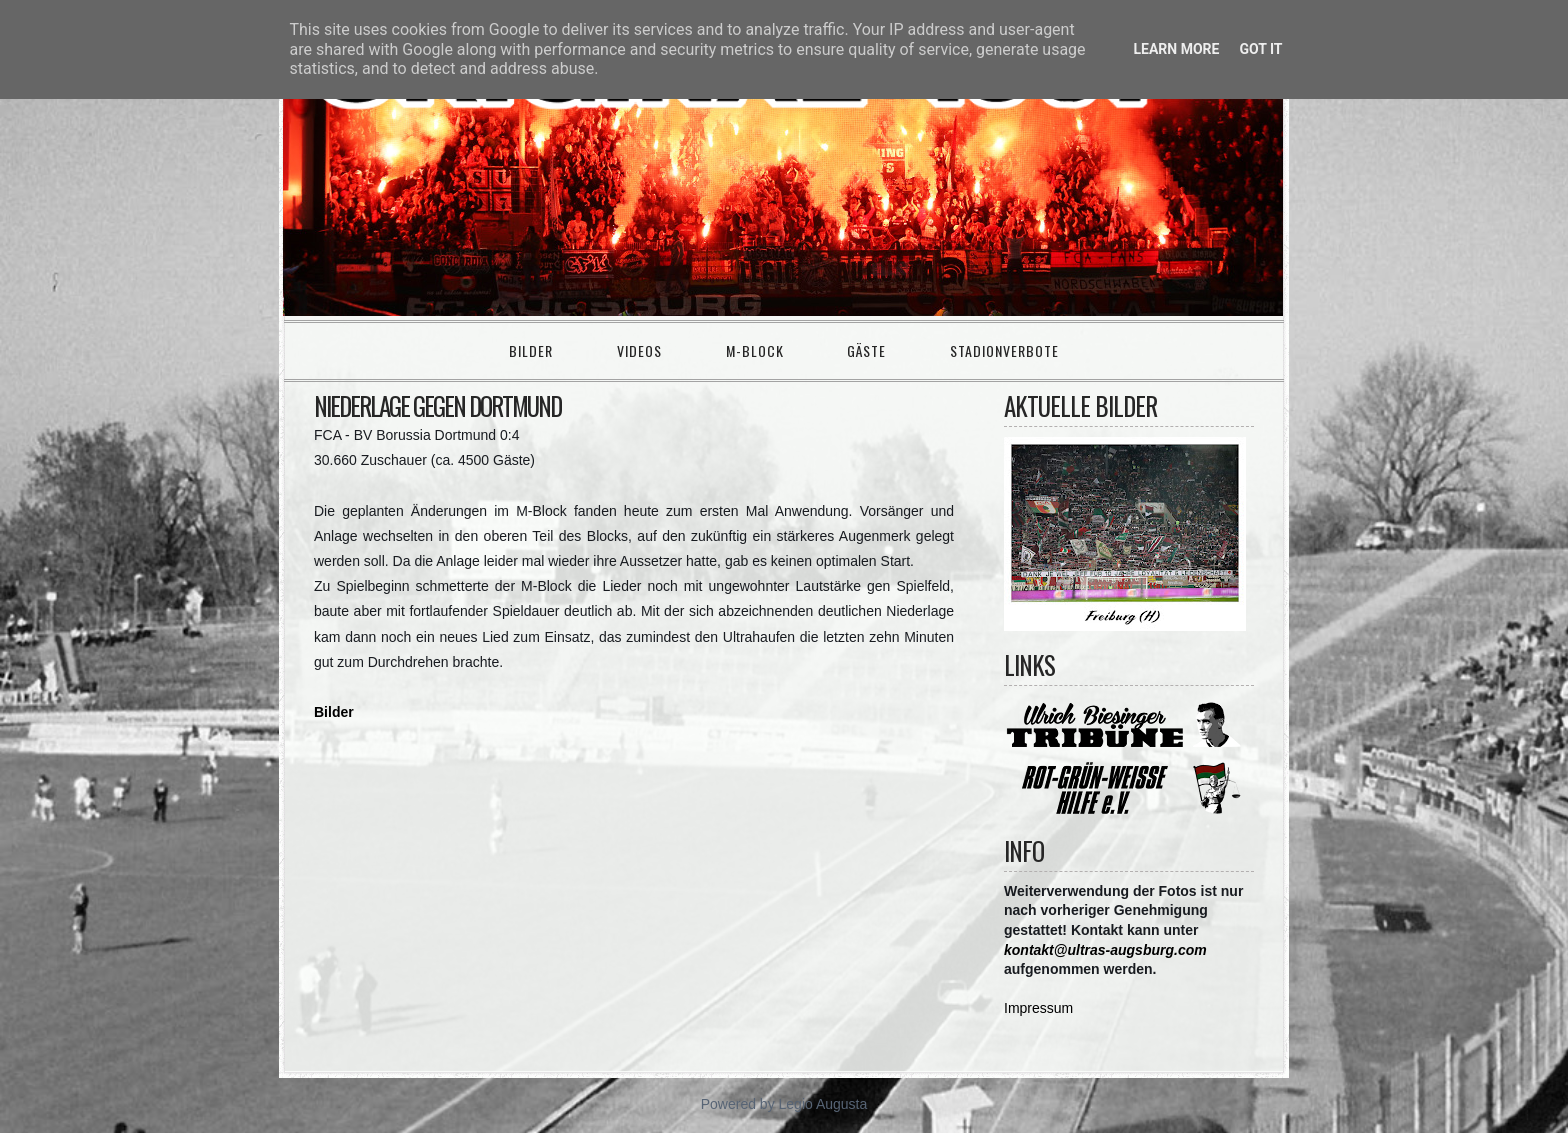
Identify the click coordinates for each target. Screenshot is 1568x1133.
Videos (639, 350)
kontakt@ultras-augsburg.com (1105, 950)
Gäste (866, 350)
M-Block (755, 350)
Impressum (1038, 1008)
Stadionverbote (1004, 350)
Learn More (1176, 49)
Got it (1260, 49)
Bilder (531, 350)
